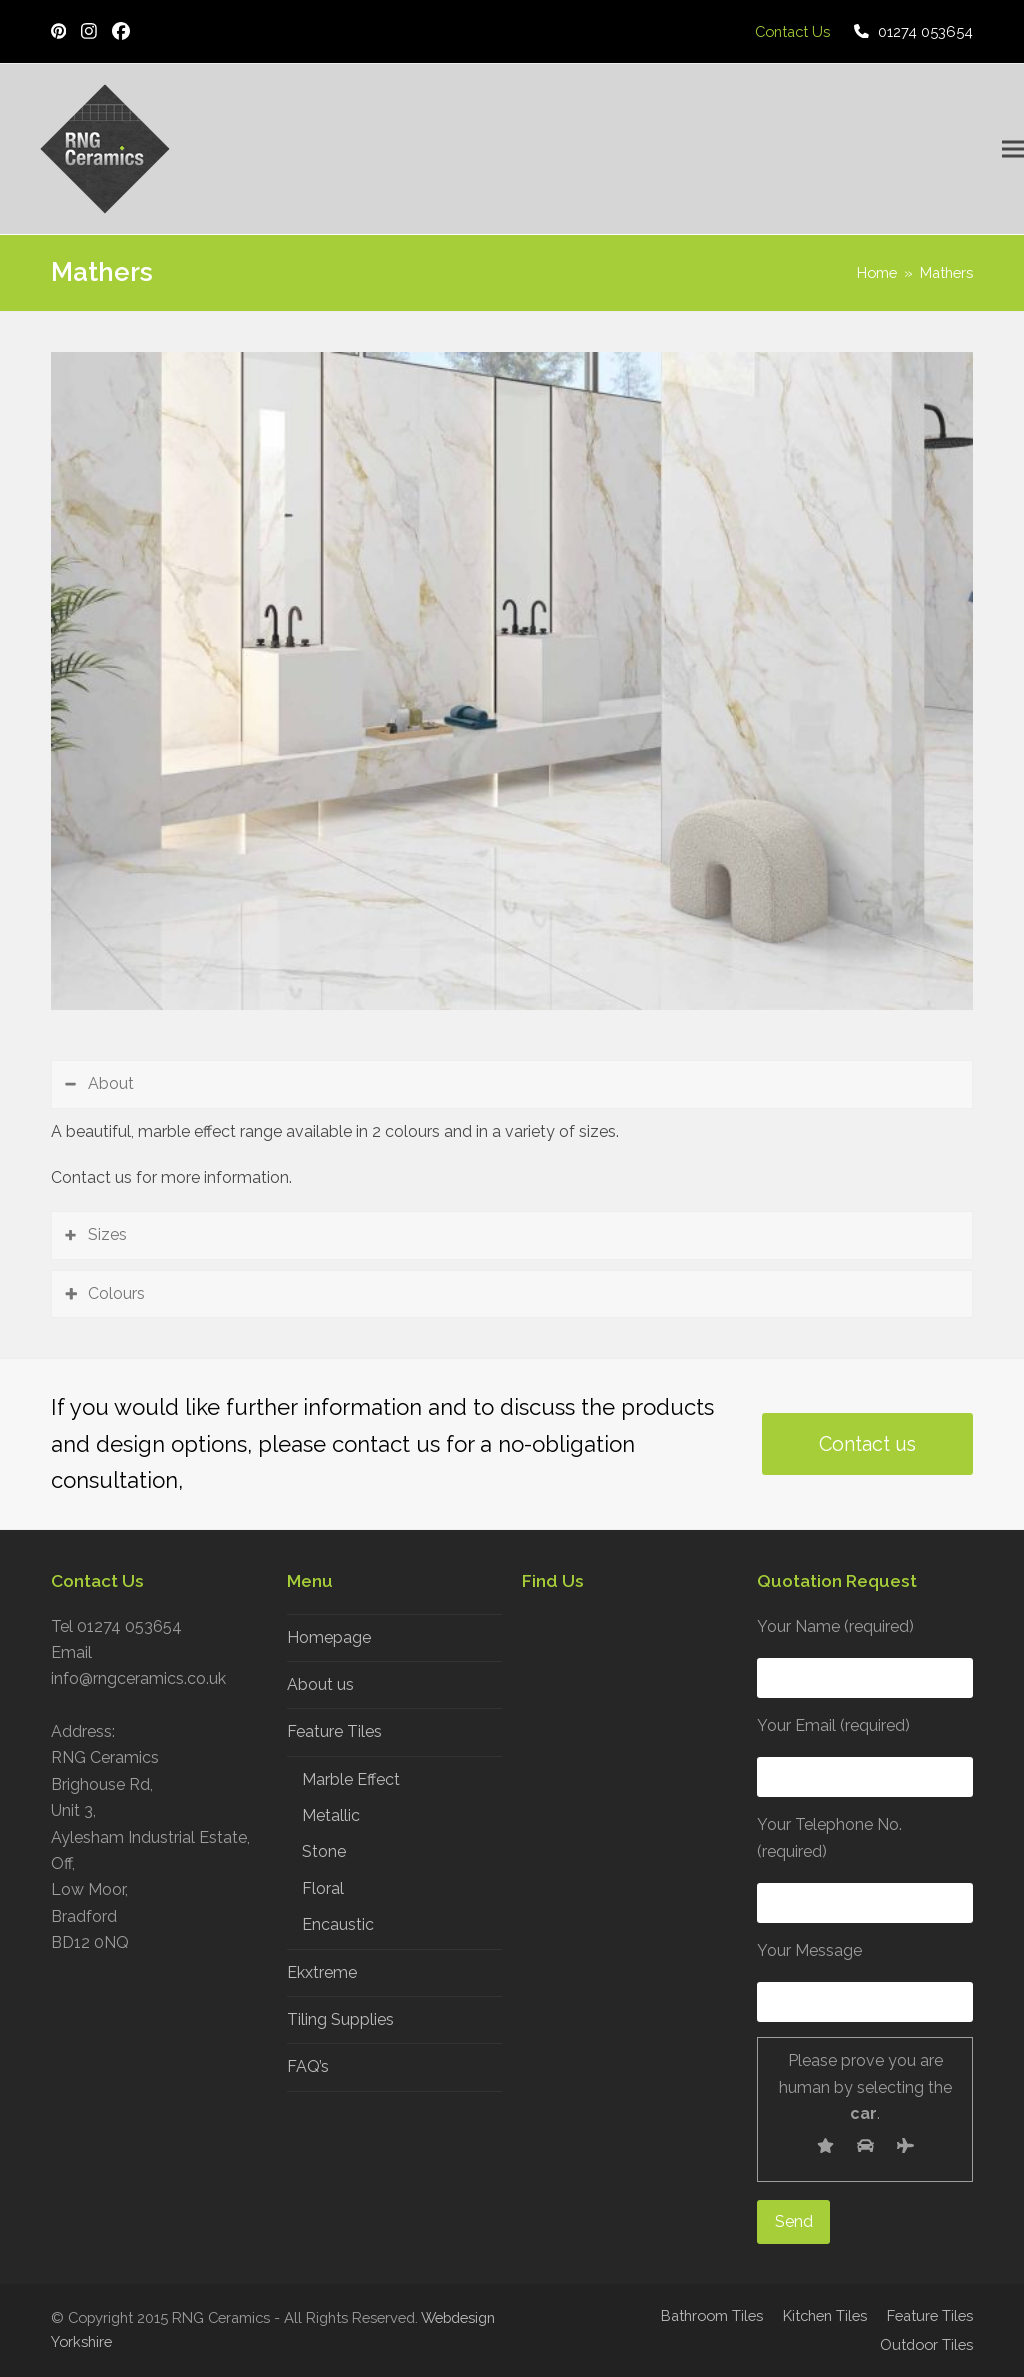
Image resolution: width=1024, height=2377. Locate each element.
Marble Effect (351, 1779)
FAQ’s (308, 2066)
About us (320, 1684)
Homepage (329, 1637)
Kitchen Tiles (825, 2315)
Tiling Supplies (340, 2019)
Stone (324, 1851)
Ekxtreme (322, 1972)
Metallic (331, 1815)
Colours (116, 1293)
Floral (323, 1888)
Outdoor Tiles (926, 2344)
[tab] (512, 1084)
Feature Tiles (334, 1731)
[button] (1013, 149)
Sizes (107, 1234)
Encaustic (338, 1924)
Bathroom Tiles (712, 2315)
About (111, 1083)
